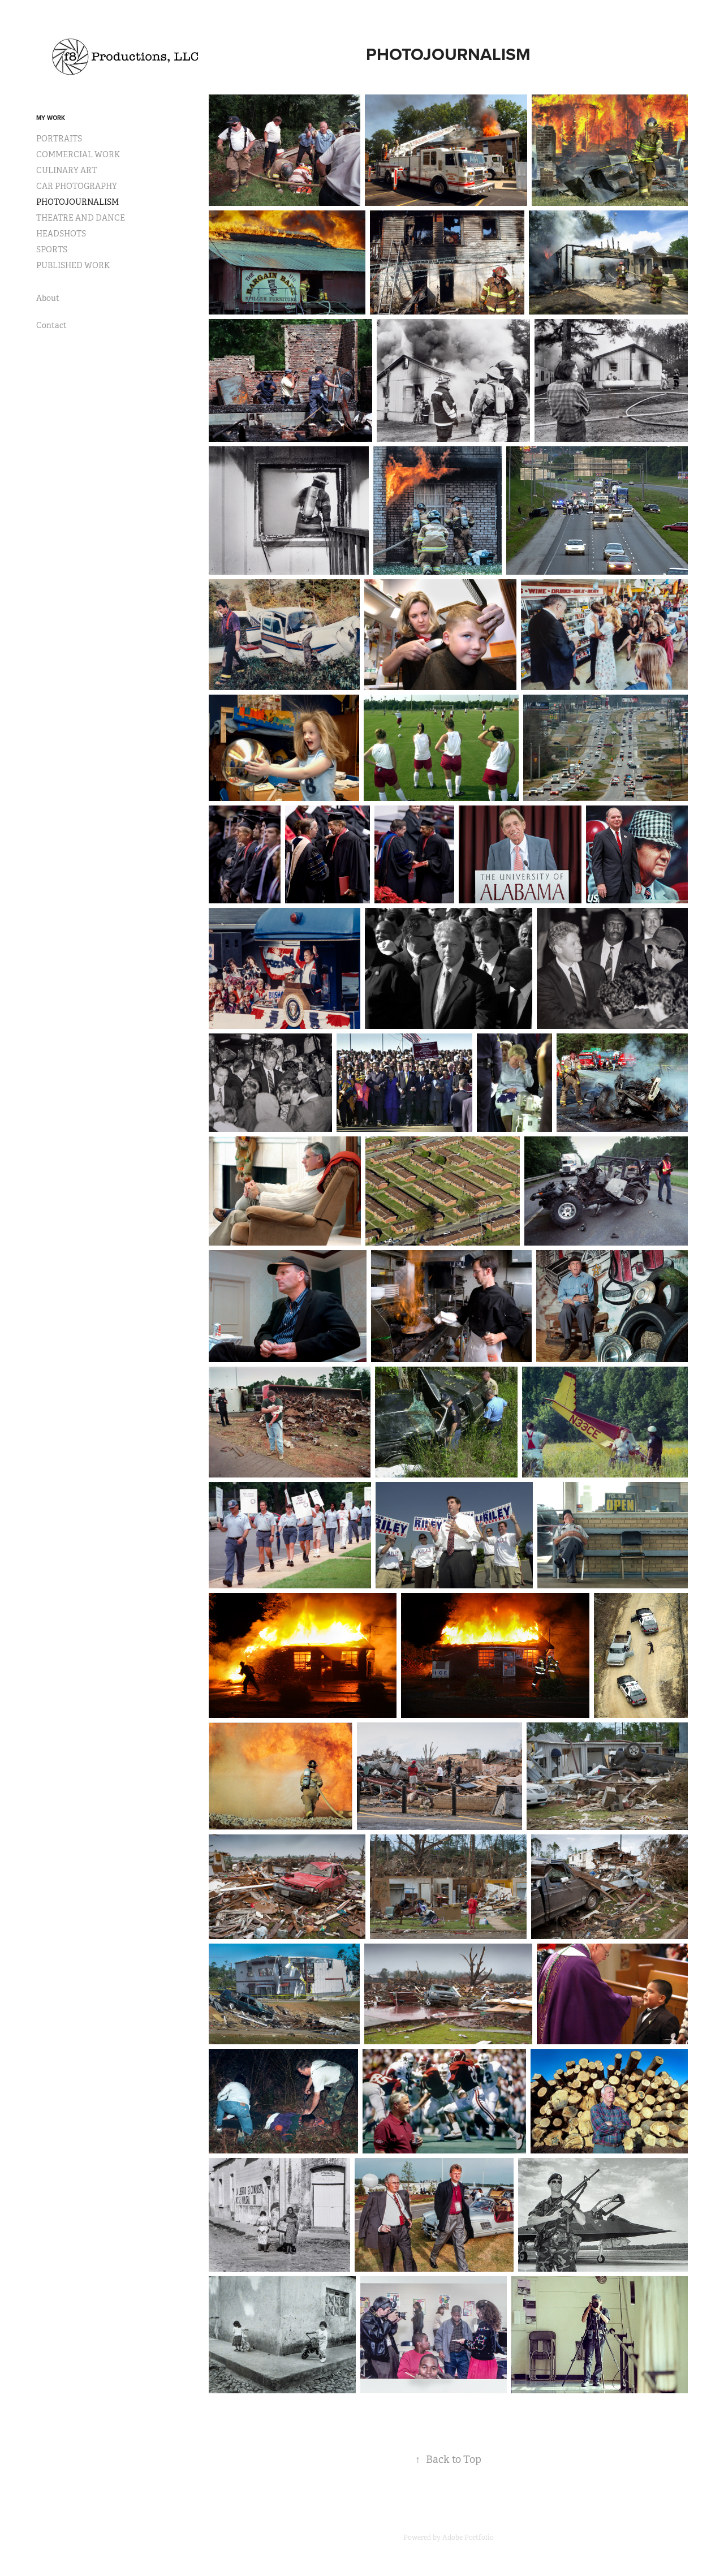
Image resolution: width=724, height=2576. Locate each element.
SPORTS (51, 249)
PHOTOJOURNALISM (77, 202)
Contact (51, 325)
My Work (50, 117)
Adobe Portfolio (468, 2537)
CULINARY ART (66, 170)
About (47, 298)
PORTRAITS (59, 138)
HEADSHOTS (61, 234)
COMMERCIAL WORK (78, 154)
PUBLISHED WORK (73, 265)
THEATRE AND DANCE (80, 218)
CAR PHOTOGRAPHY (76, 186)
